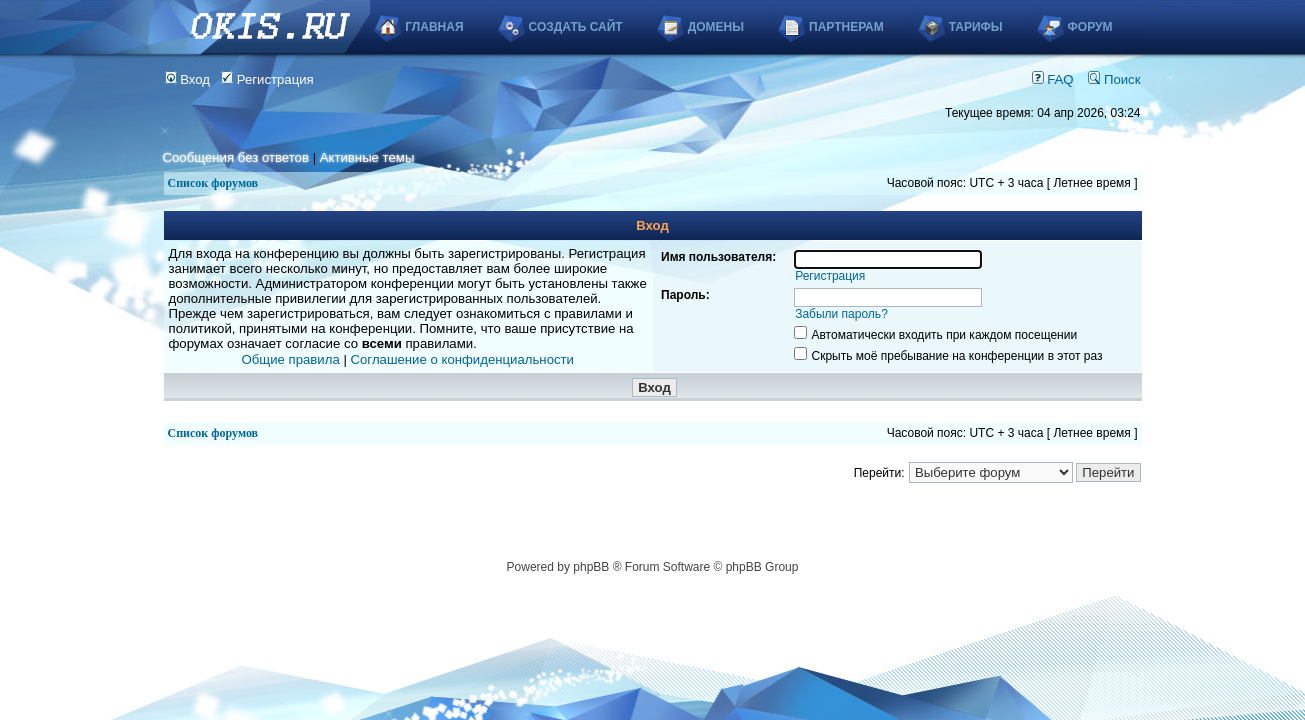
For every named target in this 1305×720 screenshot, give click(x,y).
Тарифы (976, 27)
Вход (188, 79)
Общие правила (291, 359)
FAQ (1053, 79)
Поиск (1114, 79)
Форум (1090, 27)
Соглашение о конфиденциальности (462, 359)
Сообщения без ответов (236, 157)
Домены (716, 27)
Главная (434, 27)
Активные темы (367, 157)
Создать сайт (576, 27)
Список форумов (213, 183)
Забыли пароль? (841, 314)
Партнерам (846, 27)
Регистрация (267, 79)
